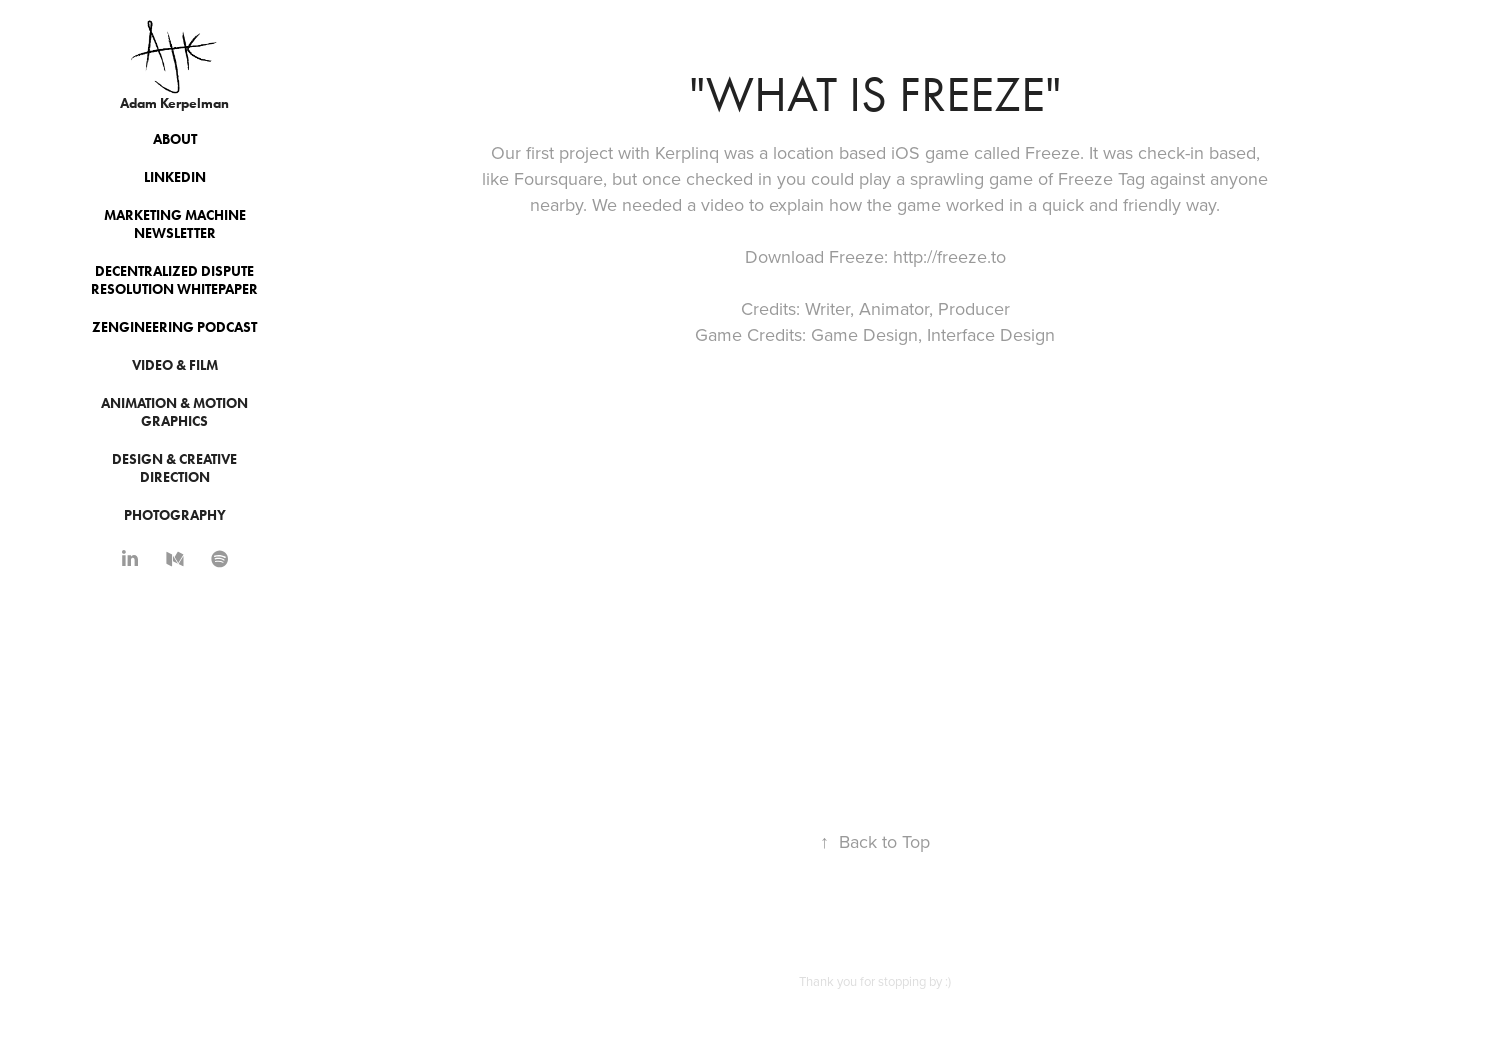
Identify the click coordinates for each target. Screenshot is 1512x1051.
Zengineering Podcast (174, 327)
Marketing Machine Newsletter (175, 224)
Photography (175, 515)
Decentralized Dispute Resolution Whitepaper (174, 280)
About (175, 139)
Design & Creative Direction (174, 468)
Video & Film (175, 365)
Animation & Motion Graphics (174, 412)
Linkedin (175, 177)
